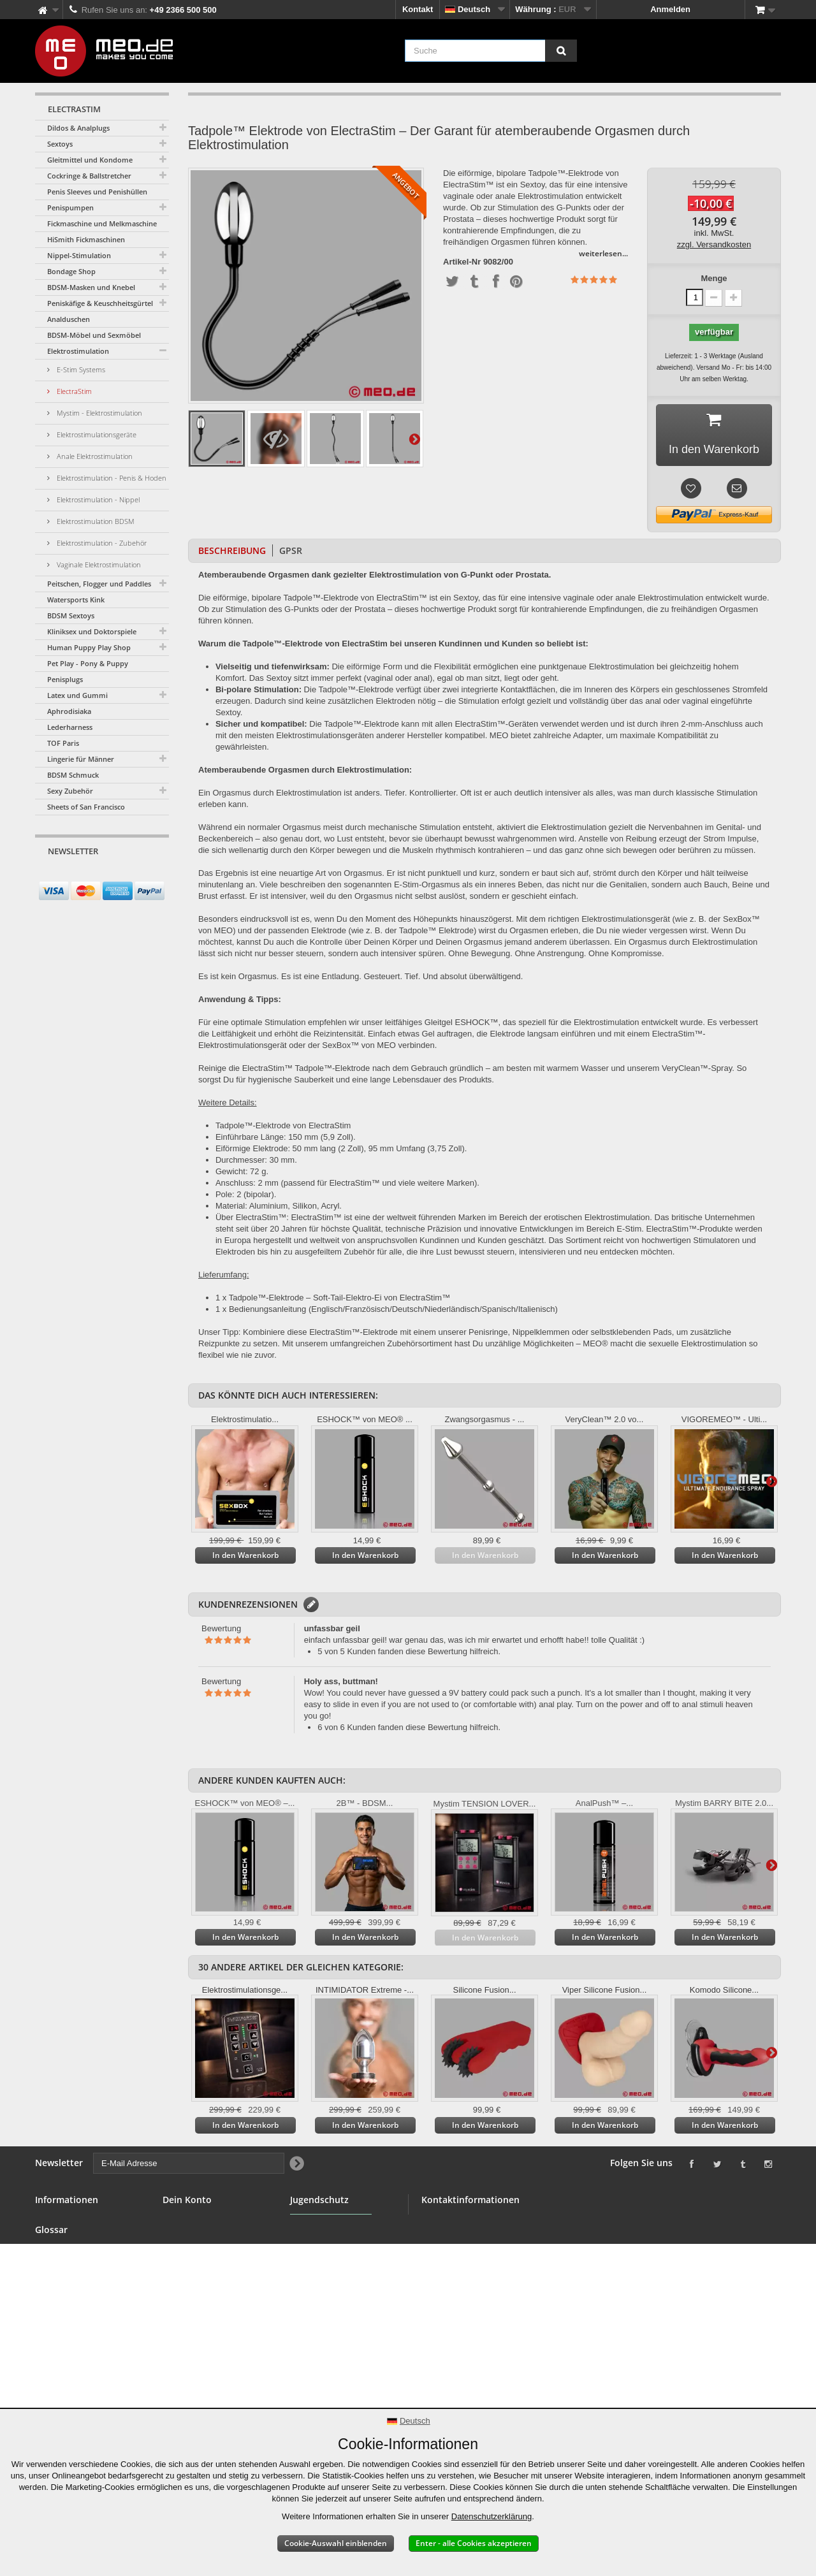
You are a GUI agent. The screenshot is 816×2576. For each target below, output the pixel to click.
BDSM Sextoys (70, 615)
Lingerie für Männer (80, 759)
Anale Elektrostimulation (94, 456)
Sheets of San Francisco (86, 806)
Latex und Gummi (77, 695)
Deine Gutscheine (198, 2282)
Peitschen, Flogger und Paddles (99, 583)
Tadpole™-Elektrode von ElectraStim (283, 1125)
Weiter (414, 438)
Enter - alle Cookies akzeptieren (474, 2543)
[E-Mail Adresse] (90, 875)
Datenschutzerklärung (491, 2516)
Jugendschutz (318, 2258)
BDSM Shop (58, 2236)
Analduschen (68, 319)
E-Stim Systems (80, 369)
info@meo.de (495, 2289)
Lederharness (69, 727)
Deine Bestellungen (201, 2221)
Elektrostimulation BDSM (95, 521)
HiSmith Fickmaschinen (86, 239)
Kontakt (417, 9)
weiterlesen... (603, 253)
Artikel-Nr (462, 262)
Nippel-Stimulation (79, 255)
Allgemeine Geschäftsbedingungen (81, 2288)
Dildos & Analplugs (78, 128)
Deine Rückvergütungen (210, 2236)
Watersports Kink (76, 599)
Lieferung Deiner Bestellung (68, 2345)
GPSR (290, 550)
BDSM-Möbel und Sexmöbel (94, 335)
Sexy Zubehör (70, 791)
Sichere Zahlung (67, 2309)
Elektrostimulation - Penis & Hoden (110, 478)
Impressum (57, 2382)
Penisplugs (65, 679)
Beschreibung (232, 550)
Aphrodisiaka (69, 711)
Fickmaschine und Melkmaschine (102, 223)
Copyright (54, 2366)
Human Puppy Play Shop (89, 647)
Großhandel (58, 2267)
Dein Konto (187, 2200)
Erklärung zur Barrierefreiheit (64, 2402)
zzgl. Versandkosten (714, 244)
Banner (49, 2252)
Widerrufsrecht (64, 2324)
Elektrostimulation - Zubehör (101, 543)
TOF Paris (63, 743)
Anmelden (670, 9)
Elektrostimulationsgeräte (95, 434)
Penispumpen (70, 207)
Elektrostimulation (78, 351)
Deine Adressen (194, 2252)
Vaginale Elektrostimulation (98, 564)
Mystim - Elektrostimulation (98, 413)
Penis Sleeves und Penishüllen (97, 191)
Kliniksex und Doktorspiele (91, 631)
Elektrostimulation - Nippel (97, 499)
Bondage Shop (71, 271)
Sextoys (60, 144)
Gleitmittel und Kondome (90, 159)
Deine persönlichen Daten (214, 2267)
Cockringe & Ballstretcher (89, 175)
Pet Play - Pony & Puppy (87, 663)
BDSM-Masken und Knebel (91, 287)
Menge (714, 278)
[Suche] (561, 51)
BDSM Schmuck (73, 775)
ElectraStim (73, 391)
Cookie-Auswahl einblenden (335, 2543)
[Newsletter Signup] (155, 875)
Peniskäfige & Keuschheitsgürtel (100, 303)
